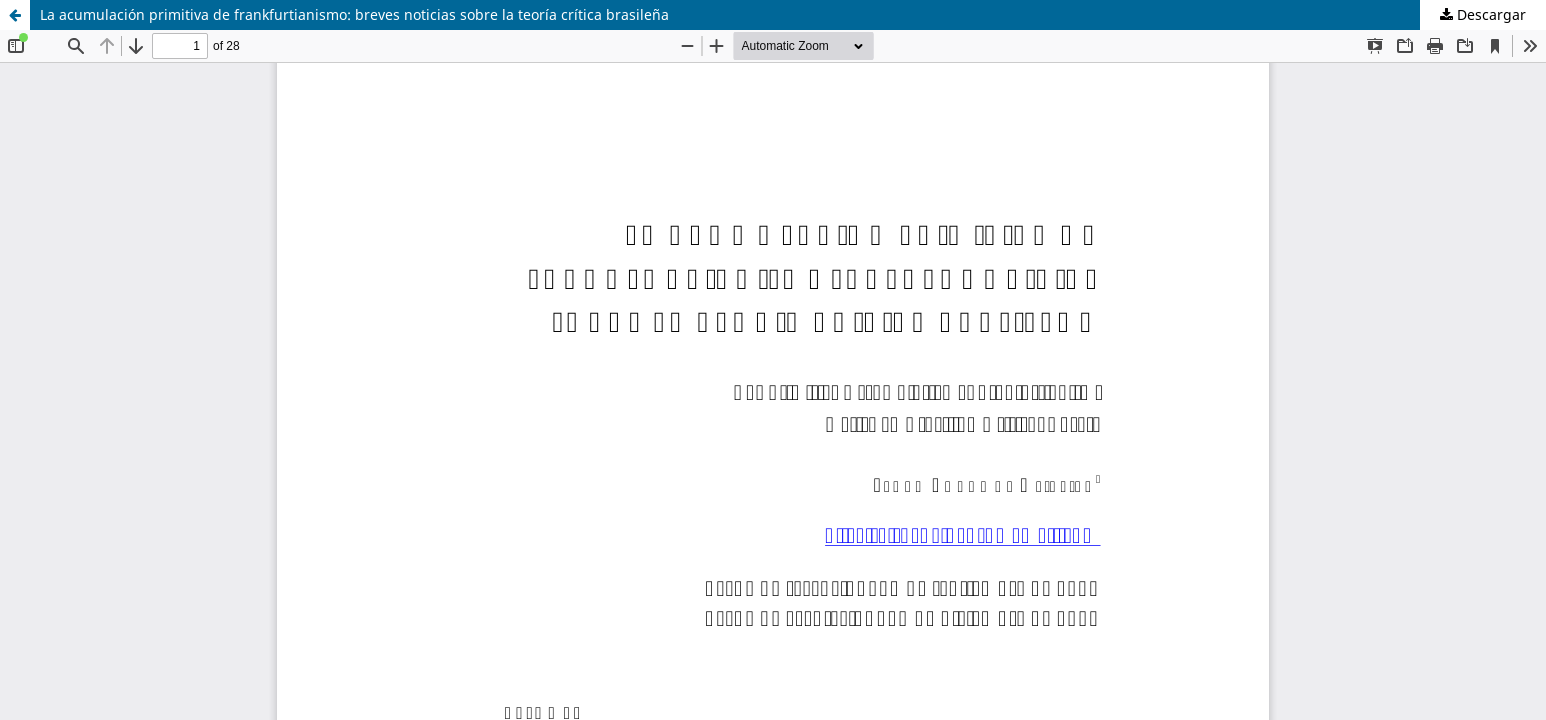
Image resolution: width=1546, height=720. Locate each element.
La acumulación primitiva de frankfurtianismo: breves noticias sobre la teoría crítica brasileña (354, 14)
